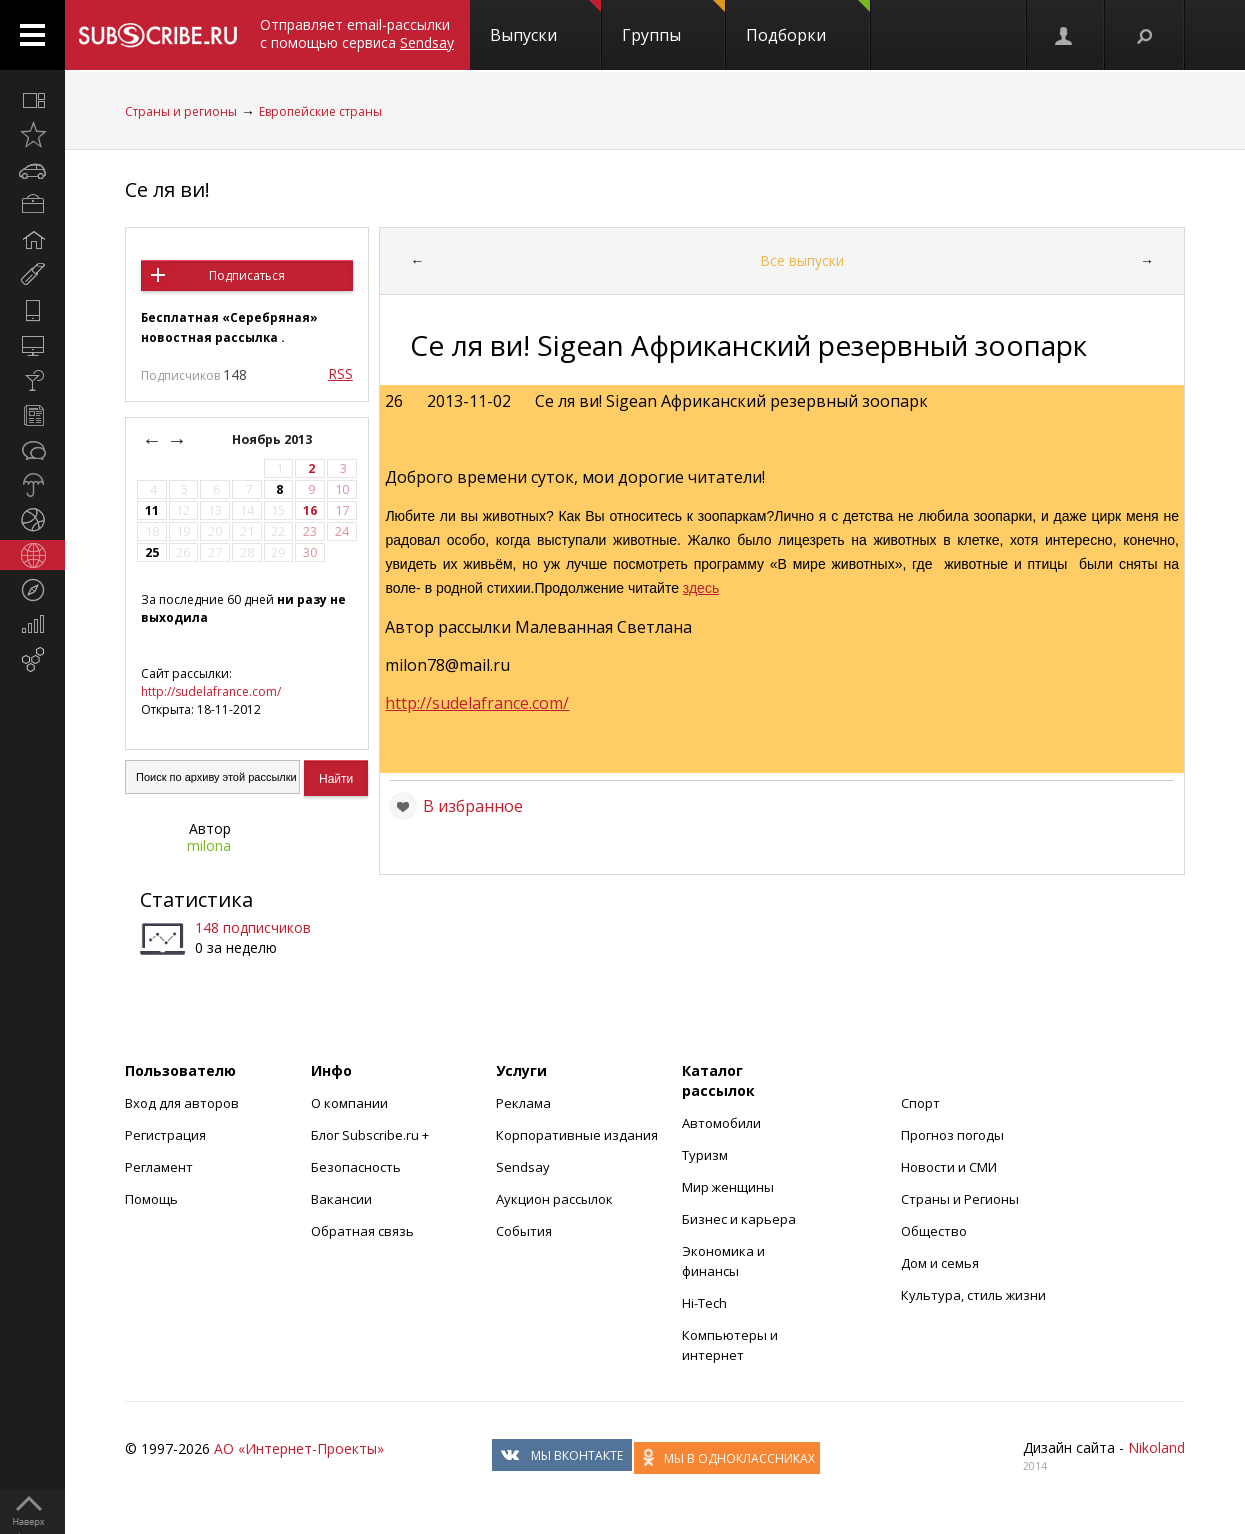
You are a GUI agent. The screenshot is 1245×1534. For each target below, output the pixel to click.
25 (152, 552)
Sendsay (523, 1167)
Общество (934, 1231)
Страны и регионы (181, 111)
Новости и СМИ (949, 1167)
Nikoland (1156, 1447)
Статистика (196, 899)
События (524, 1231)
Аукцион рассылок (554, 1199)
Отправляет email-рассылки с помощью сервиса (357, 33)
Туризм (705, 1155)
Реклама (523, 1103)
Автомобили (721, 1123)
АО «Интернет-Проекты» (299, 1448)
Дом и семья (940, 1263)
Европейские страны (320, 111)
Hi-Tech (704, 1303)
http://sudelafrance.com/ (211, 691)
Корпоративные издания (577, 1135)
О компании (349, 1103)
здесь (701, 588)
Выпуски (545, 23)
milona (209, 845)
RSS (340, 373)
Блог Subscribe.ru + (371, 1135)
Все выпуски (802, 260)
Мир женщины (728, 1187)
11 (152, 510)
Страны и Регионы (960, 1199)
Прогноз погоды (952, 1135)
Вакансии (341, 1199)
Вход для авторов (182, 1103)
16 (310, 510)
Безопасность (356, 1167)
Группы (673, 23)
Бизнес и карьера (739, 1219)
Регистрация (165, 1135)
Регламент (159, 1167)
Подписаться (247, 275)
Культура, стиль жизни (973, 1295)
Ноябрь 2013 (273, 439)
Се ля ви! (167, 189)
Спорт (920, 1103)
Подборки (808, 23)
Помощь (151, 1199)
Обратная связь (362, 1231)
